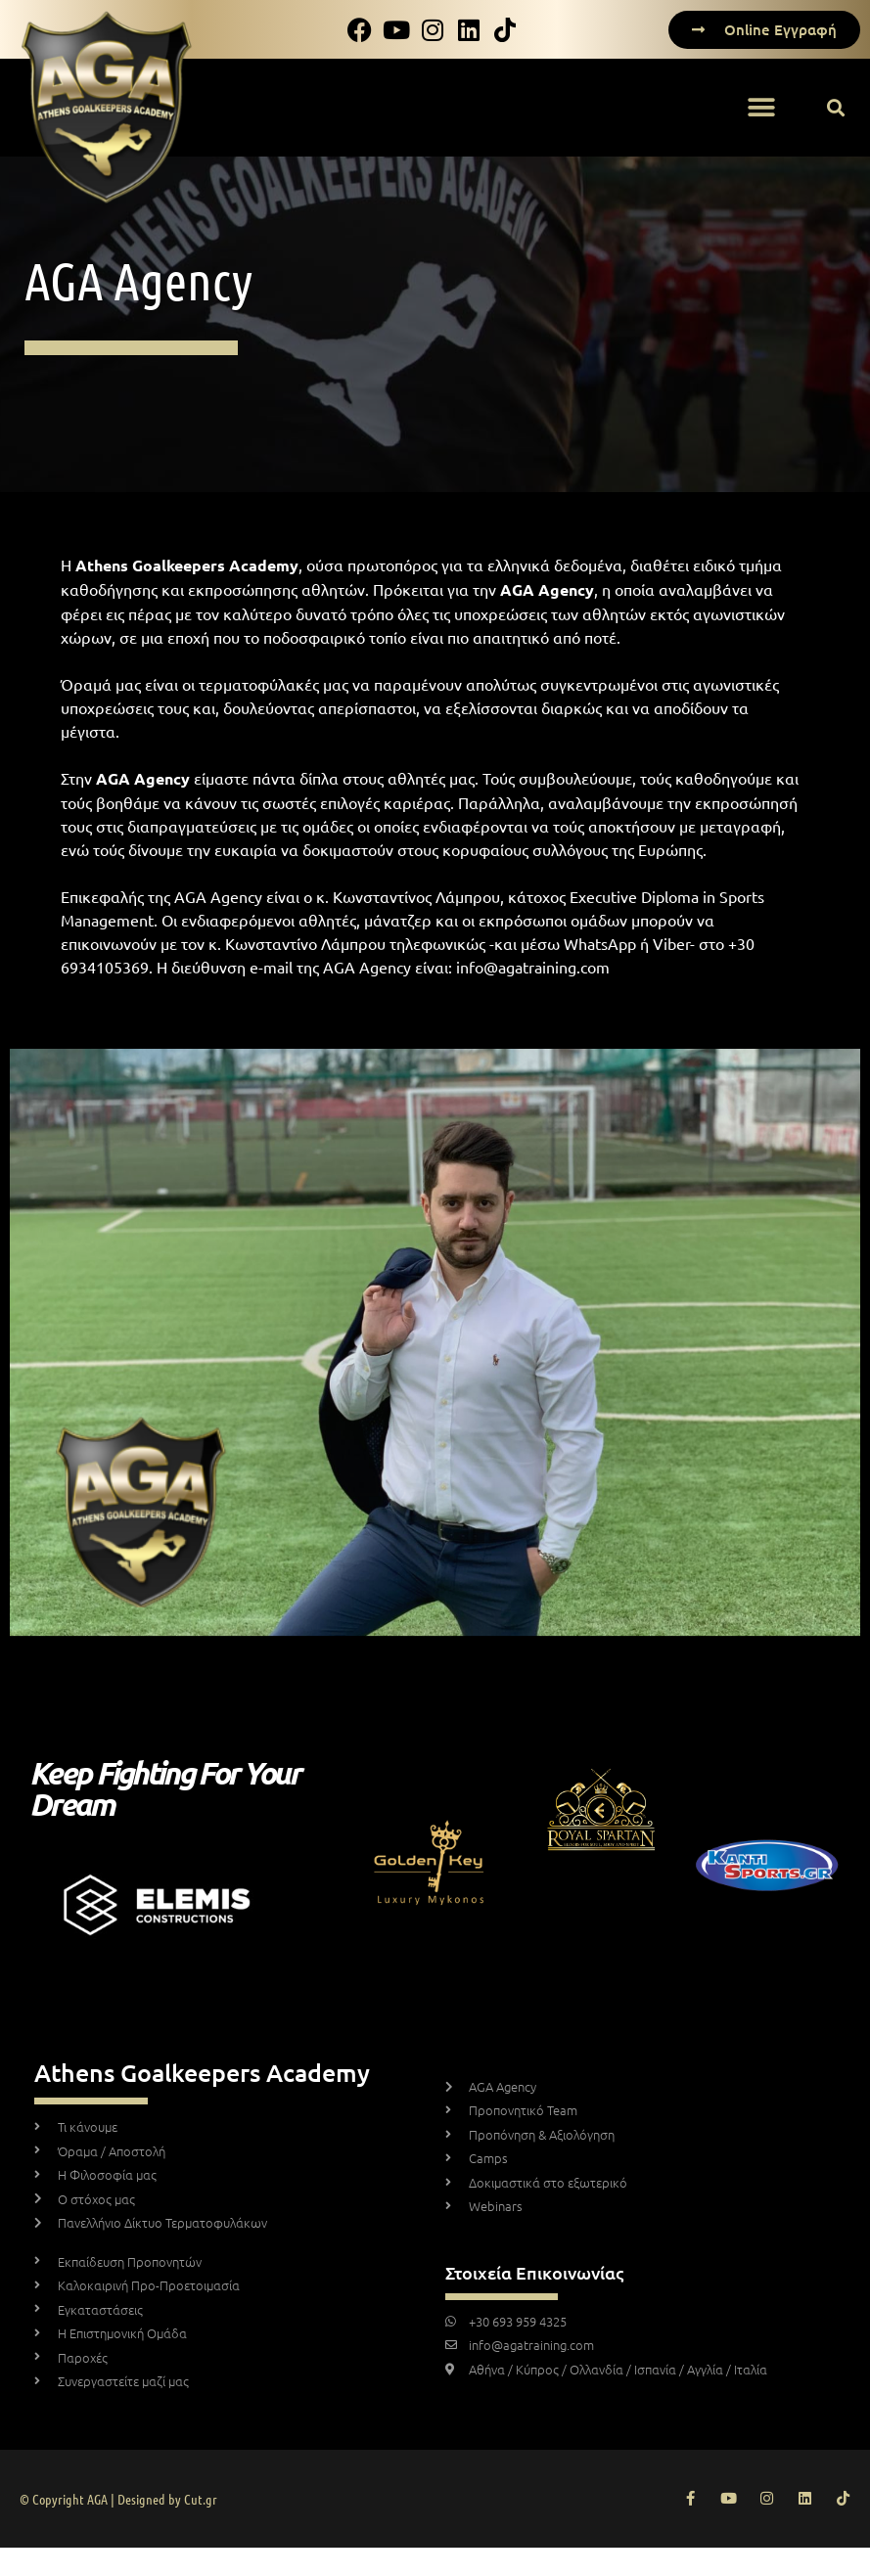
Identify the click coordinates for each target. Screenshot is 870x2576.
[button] (761, 108)
